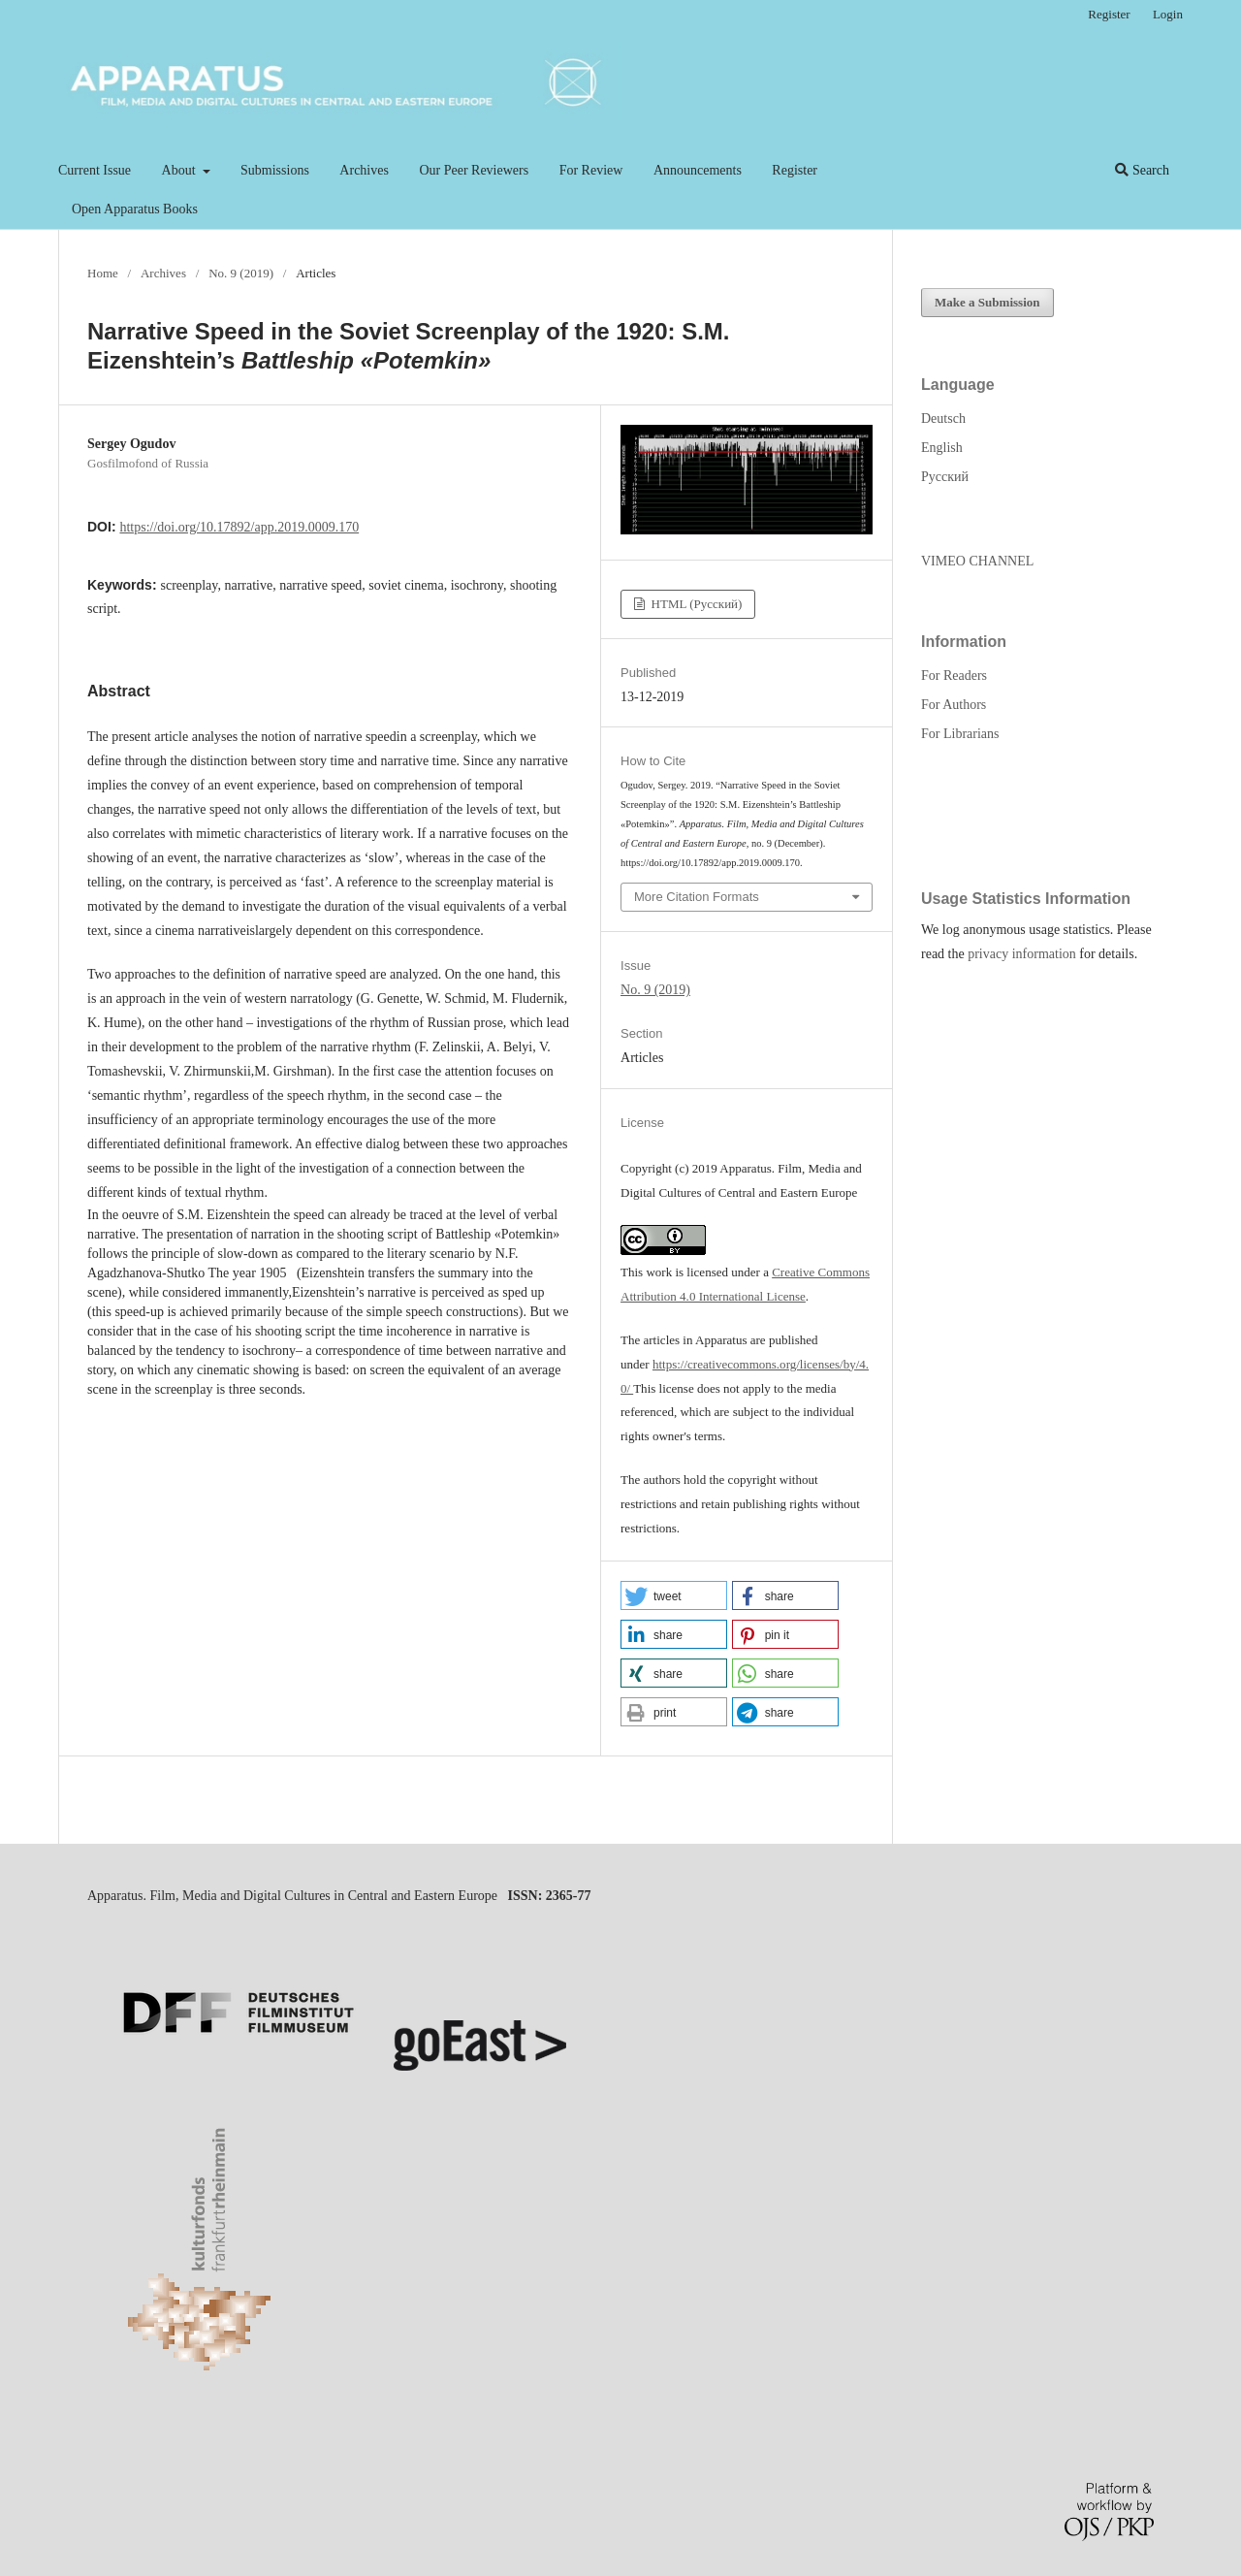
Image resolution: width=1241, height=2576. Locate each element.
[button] (673, 1595)
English (942, 447)
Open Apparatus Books (135, 209)
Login (1168, 14)
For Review (591, 170)
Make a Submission (987, 302)
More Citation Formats (696, 896)
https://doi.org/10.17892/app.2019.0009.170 (239, 527)
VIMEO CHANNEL (977, 561)
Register (794, 170)
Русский (945, 476)
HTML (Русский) (695, 603)
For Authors (953, 704)
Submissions (274, 170)
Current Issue (94, 170)
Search (1142, 170)
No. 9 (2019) (240, 273)
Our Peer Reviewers (473, 170)
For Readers (954, 675)
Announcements (697, 170)
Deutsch (943, 418)
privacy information (1022, 954)
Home (102, 273)
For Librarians (960, 733)
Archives (364, 170)
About (181, 170)
